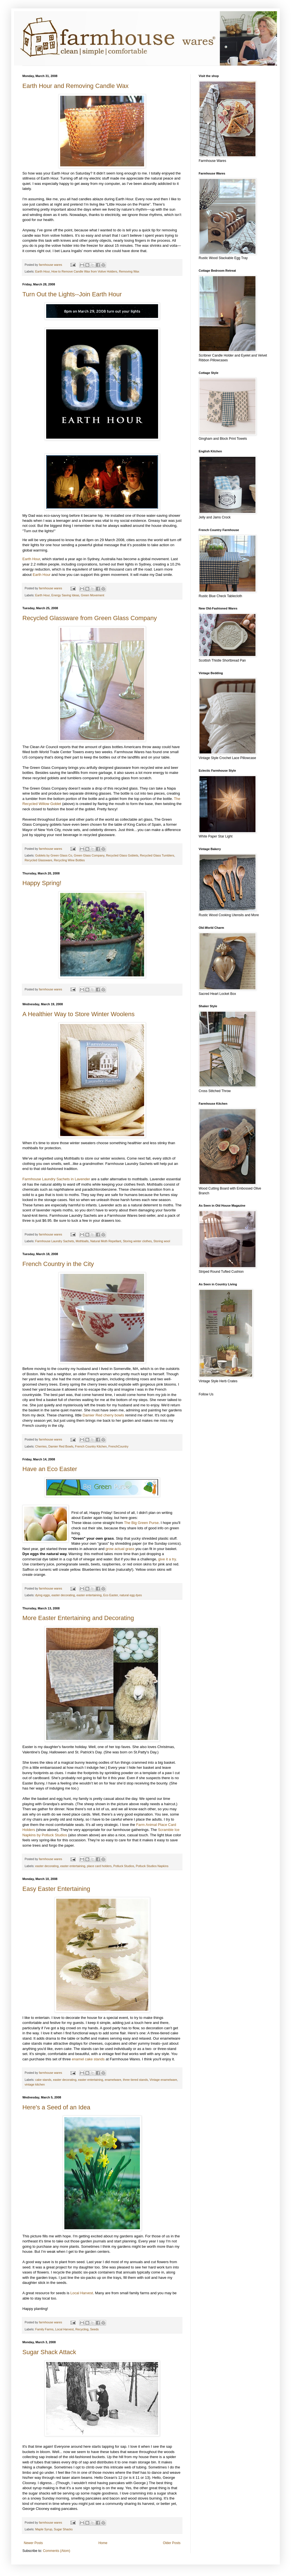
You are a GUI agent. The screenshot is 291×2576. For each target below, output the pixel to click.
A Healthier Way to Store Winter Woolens (78, 1014)
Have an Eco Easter (49, 1468)
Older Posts (171, 2543)
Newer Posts (33, 2543)
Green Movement (92, 595)
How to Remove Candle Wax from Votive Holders (84, 271)
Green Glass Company (89, 855)
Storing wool (161, 1241)
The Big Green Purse (141, 1523)
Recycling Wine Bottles (69, 860)
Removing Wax (129, 271)
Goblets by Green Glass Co (53, 855)
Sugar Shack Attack (49, 2352)
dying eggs (42, 1595)
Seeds (94, 2329)
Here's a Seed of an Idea (56, 2107)
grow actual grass (120, 1549)
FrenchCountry (118, 1446)
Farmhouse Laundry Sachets (54, 1241)
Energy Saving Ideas (65, 595)
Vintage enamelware (163, 2079)
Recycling (81, 2329)
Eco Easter (110, 1595)
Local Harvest (82, 2293)
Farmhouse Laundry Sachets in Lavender (56, 1179)
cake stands (43, 2079)
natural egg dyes (130, 1595)
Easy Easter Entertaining (56, 1888)
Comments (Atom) (56, 2551)
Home (102, 2543)
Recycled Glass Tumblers (157, 855)
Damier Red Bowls (60, 1446)
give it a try (167, 1559)
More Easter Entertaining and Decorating (78, 1617)
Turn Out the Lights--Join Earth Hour (72, 294)
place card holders (99, 1866)
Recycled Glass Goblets (122, 855)
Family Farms (44, 2329)
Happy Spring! (41, 882)
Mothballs (82, 1241)
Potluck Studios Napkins (152, 1866)
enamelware (113, 2079)
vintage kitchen (35, 2084)
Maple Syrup (43, 2529)
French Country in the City (58, 1263)
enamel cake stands (88, 2059)
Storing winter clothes (137, 1241)
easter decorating (63, 1595)
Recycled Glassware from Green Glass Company (89, 618)
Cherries (41, 1446)
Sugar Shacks (63, 2529)
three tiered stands (135, 2079)
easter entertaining (89, 1595)
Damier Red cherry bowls (103, 1415)
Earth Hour (42, 271)
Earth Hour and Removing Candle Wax (75, 85)
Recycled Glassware (38, 860)
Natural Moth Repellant (105, 1241)
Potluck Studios (123, 1866)
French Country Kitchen (91, 1446)
